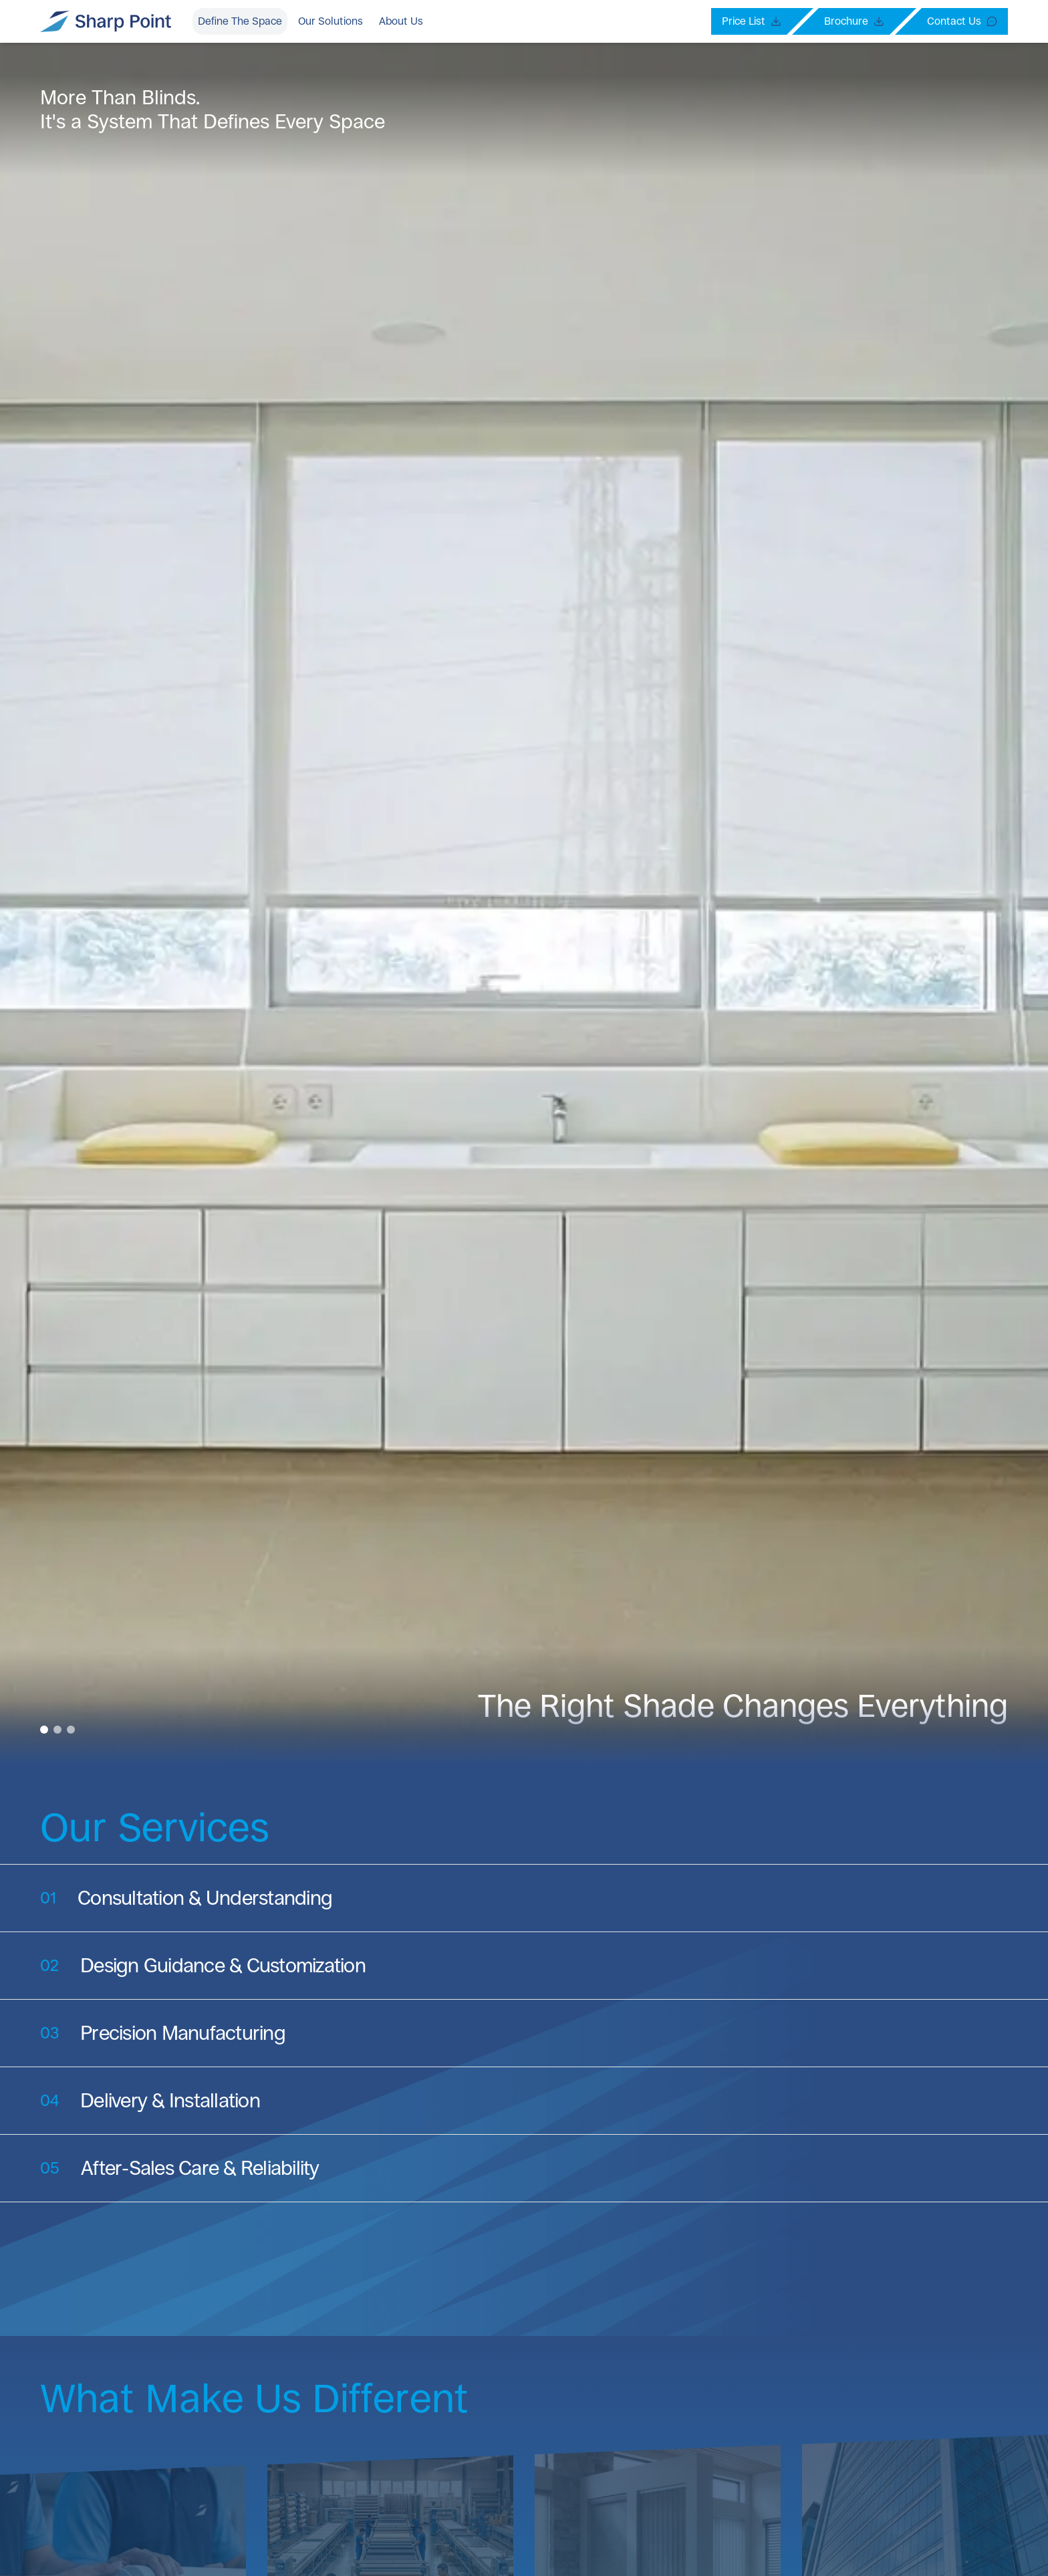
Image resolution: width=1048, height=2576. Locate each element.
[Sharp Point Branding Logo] (105, 21)
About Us (401, 21)
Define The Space (240, 21)
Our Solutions (330, 21)
